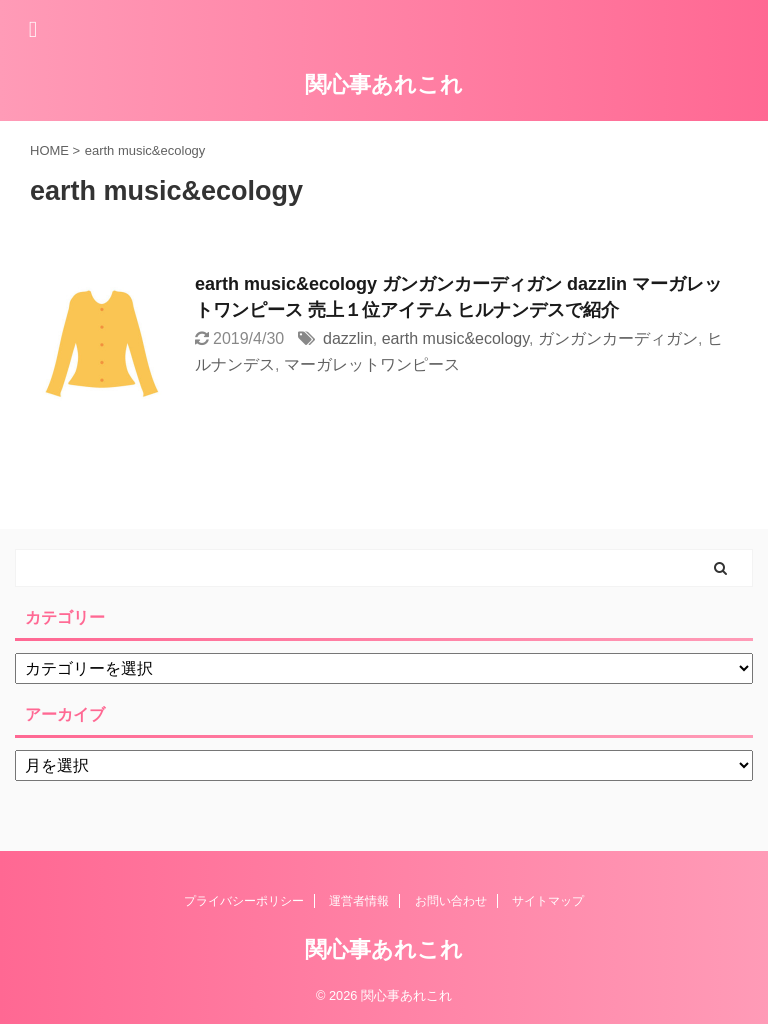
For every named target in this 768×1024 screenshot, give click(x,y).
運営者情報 (359, 901)
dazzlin (348, 338)
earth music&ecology (455, 338)
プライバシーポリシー (244, 901)
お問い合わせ (451, 901)
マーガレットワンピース (372, 364)
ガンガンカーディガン (618, 338)
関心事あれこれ (384, 84)
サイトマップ (548, 901)
